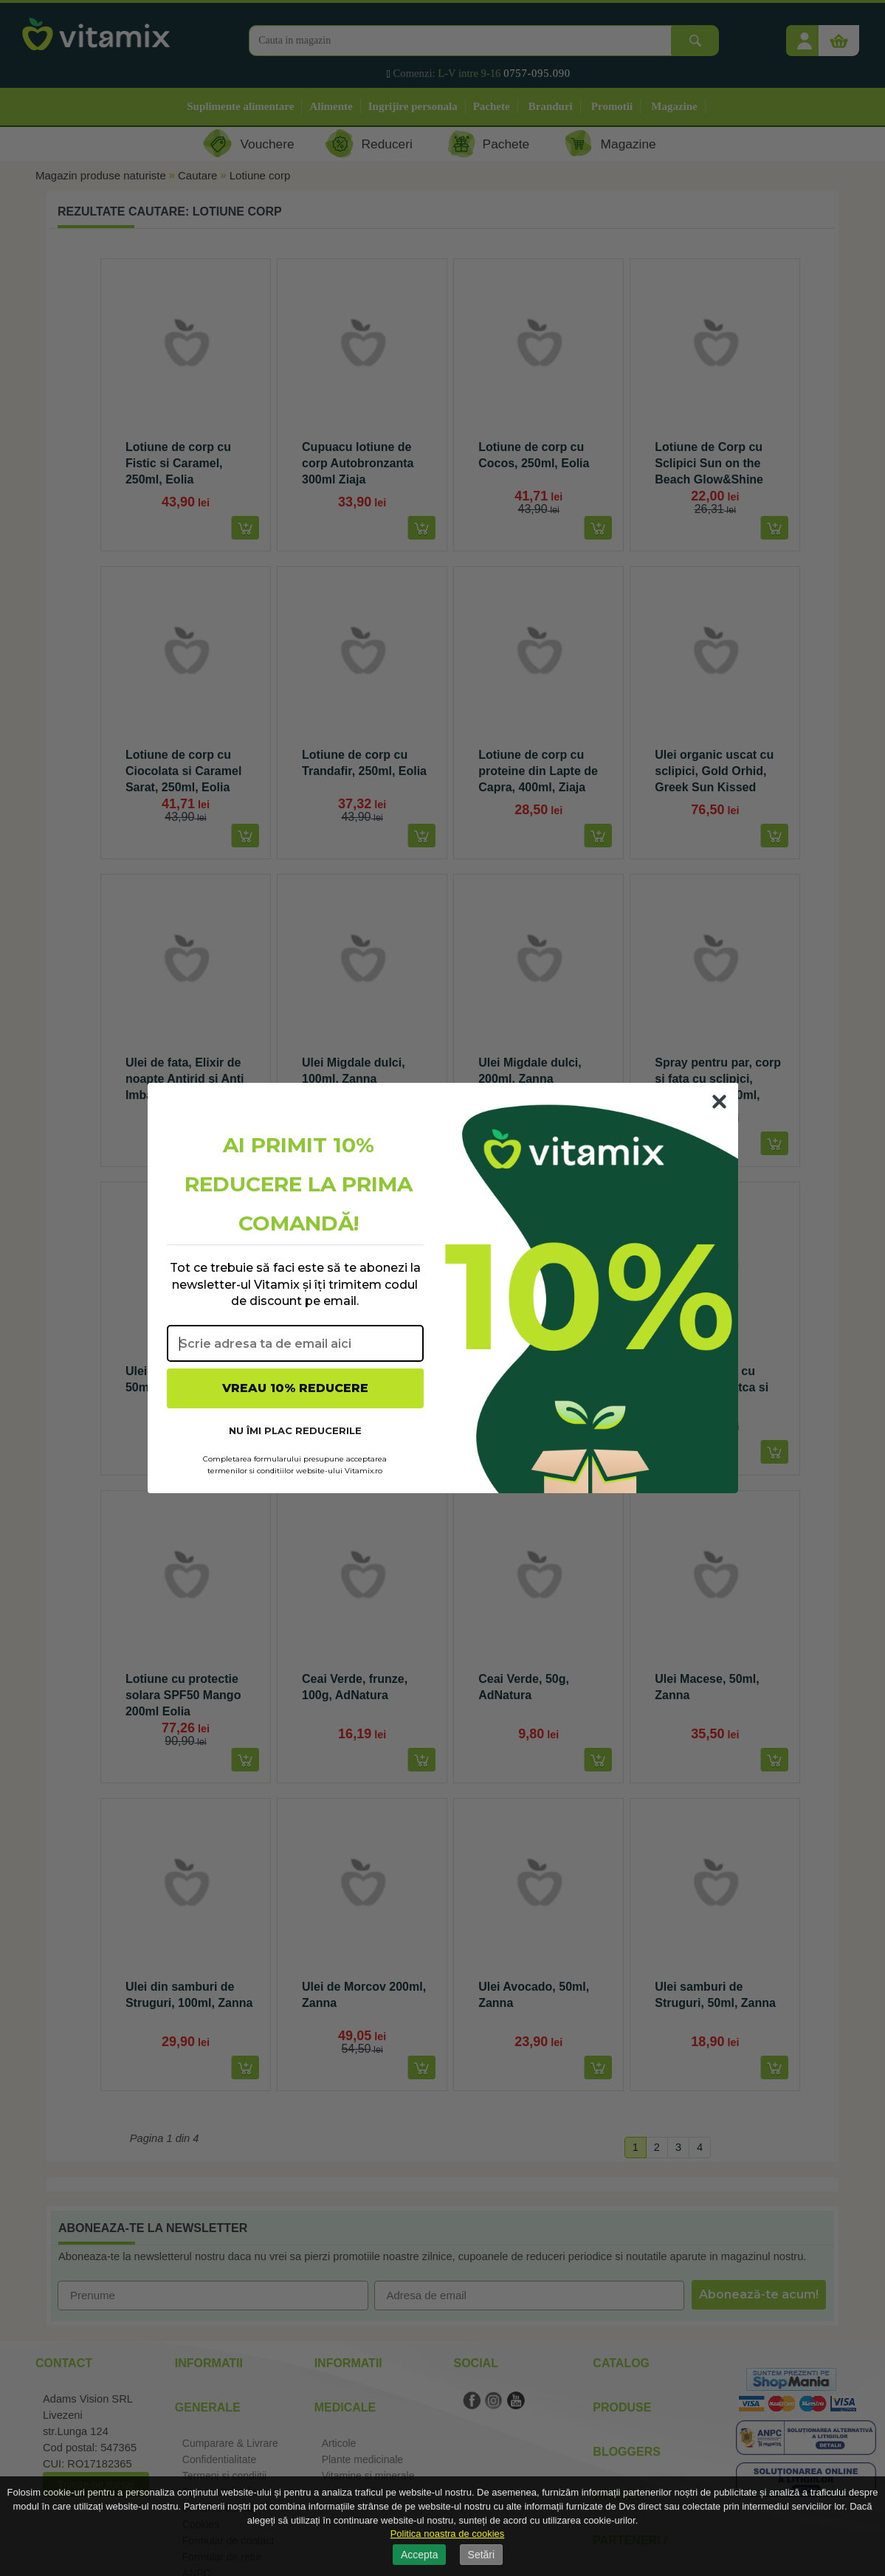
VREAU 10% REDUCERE (295, 1388)
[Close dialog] (719, 1102)
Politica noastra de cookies (447, 2533)
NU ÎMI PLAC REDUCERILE (295, 1430)
